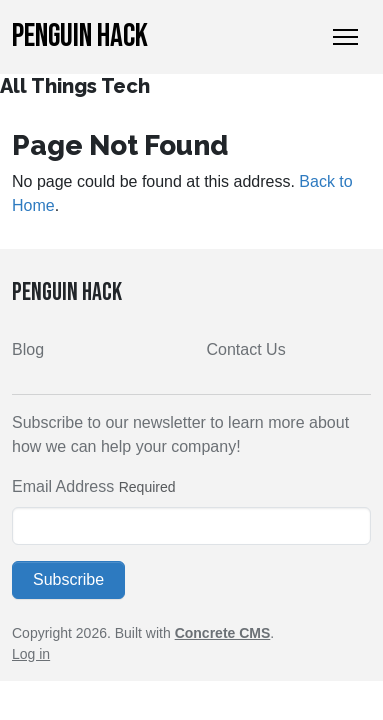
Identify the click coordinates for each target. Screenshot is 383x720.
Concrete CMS (223, 633)
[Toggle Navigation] (345, 37)
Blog (28, 349)
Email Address (63, 486)
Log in (31, 654)
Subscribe (68, 579)
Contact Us (246, 349)
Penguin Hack (80, 36)
